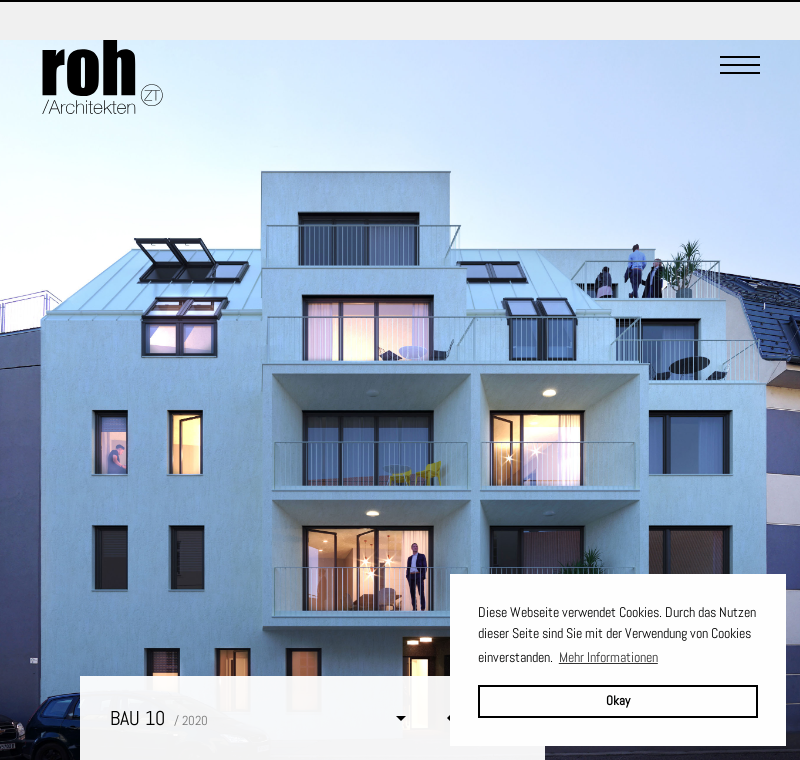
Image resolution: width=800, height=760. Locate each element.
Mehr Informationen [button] (608, 657)
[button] (261, 718)
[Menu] (740, 77)
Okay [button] (618, 701)
